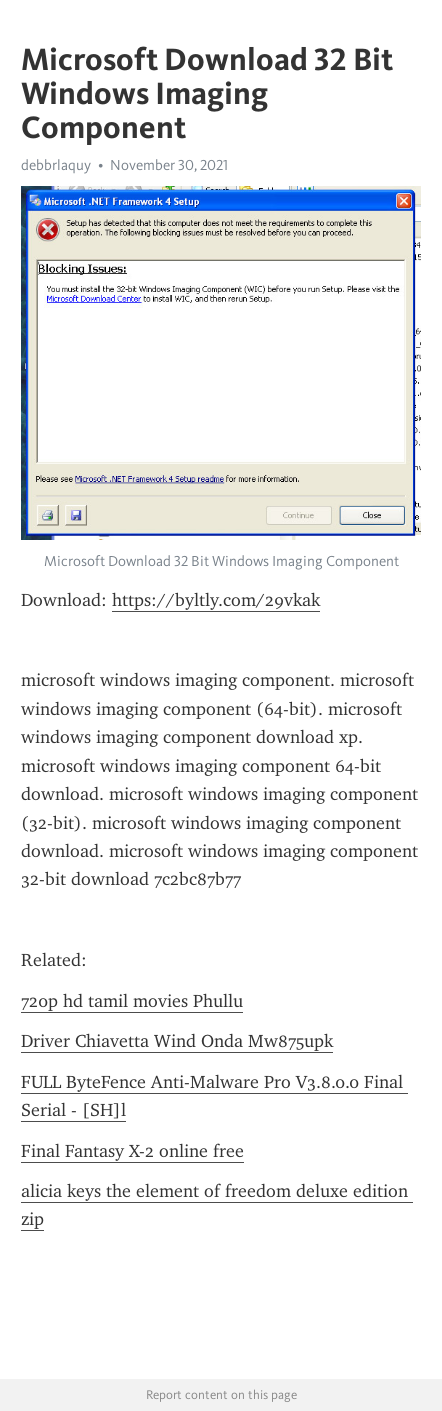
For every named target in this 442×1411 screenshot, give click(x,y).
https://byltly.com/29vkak (216, 600)
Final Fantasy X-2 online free (132, 1151)
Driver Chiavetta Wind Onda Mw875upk (177, 1041)
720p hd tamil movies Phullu (132, 1001)
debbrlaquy (56, 165)
